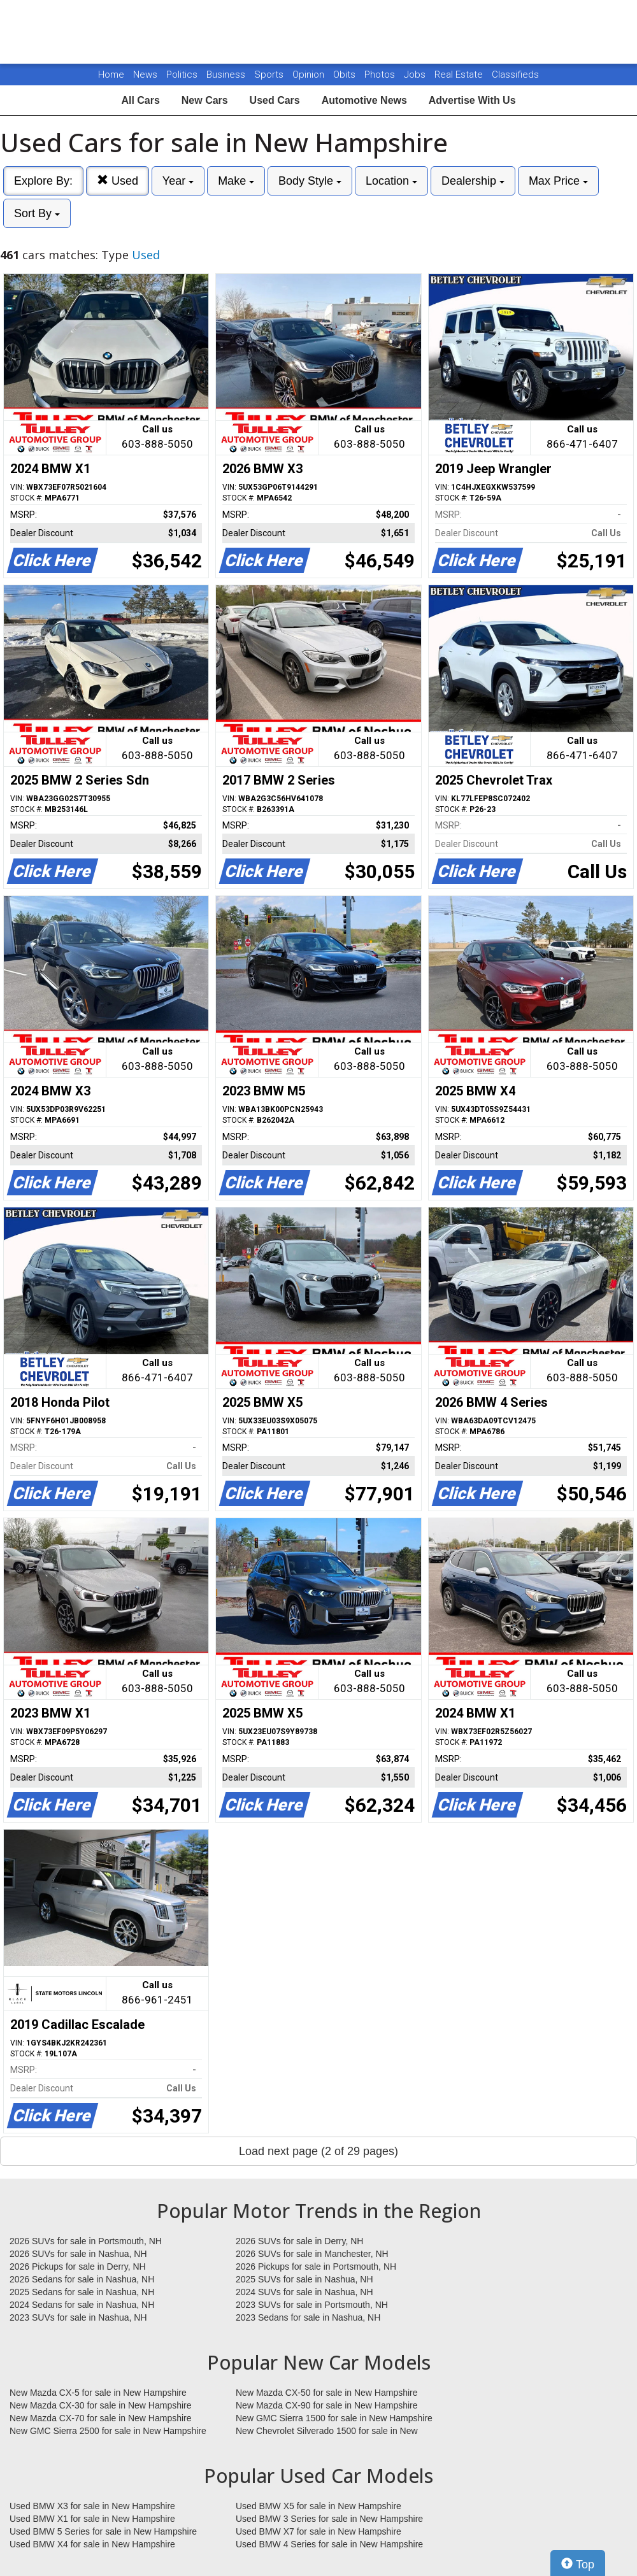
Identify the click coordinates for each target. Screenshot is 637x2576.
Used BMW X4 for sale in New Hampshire (92, 2544)
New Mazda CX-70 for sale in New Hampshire (101, 2418)
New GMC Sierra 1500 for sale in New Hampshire (334, 2418)
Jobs (416, 74)
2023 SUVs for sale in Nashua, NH (78, 2317)
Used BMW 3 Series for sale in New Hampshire (329, 2519)
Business (227, 74)
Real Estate (459, 74)
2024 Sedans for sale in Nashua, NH (82, 2305)
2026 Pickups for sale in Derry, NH (78, 2266)
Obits (345, 74)
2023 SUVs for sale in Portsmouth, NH (312, 2305)
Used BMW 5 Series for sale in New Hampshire (103, 2531)
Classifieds (515, 74)
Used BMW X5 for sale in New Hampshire (318, 2506)
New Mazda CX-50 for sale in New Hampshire (327, 2392)
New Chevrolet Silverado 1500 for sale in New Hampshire (327, 2431)
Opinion (309, 74)
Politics (181, 74)
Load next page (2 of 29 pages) (318, 2151)
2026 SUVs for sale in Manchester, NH (312, 2254)
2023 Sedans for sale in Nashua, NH (308, 2317)
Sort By (37, 213)
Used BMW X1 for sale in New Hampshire (92, 2519)
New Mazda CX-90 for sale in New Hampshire (327, 2405)
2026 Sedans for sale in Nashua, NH (82, 2279)
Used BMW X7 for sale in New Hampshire (318, 2531)
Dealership (473, 180)
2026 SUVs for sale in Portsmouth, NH (86, 2241)
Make (236, 180)
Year (178, 180)
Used (117, 180)
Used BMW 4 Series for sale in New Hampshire (329, 2544)
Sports (270, 74)
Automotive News (364, 100)
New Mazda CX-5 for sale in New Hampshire (98, 2392)
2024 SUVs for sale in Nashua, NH (304, 2292)
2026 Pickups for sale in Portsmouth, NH (316, 2266)
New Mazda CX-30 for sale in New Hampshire (101, 2405)
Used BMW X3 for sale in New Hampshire (92, 2506)
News (145, 74)
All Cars (140, 100)
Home (111, 74)
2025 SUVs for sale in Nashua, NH (304, 2279)
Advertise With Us (472, 100)
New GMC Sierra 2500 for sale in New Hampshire (108, 2431)
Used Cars (275, 100)
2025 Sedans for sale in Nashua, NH (82, 2292)
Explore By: (43, 180)
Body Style (309, 180)
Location (391, 180)
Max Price (558, 180)
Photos (380, 74)
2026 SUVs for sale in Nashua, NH (78, 2254)
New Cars (205, 100)
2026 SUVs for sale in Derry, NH (299, 2241)
